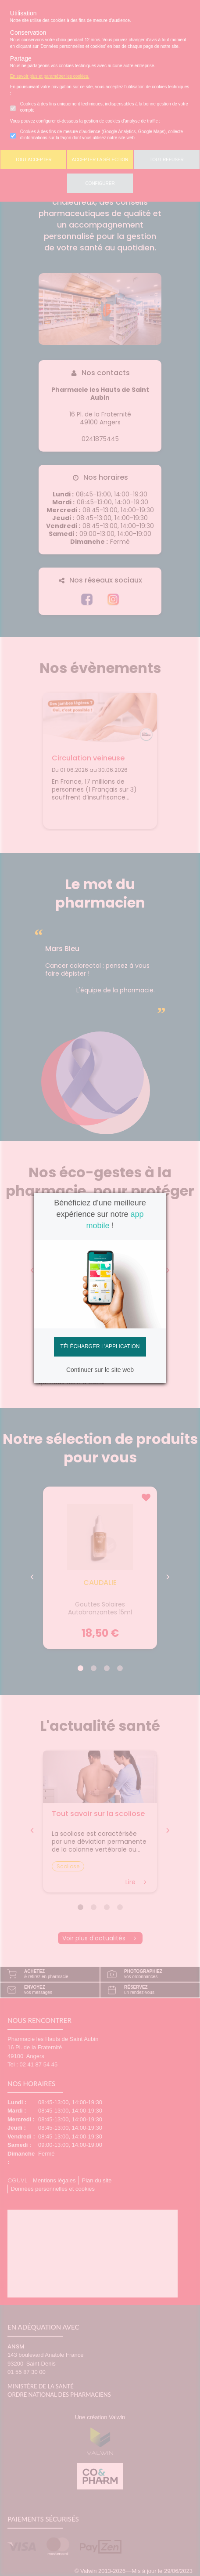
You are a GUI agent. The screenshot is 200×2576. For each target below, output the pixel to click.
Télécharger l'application (100, 1346)
